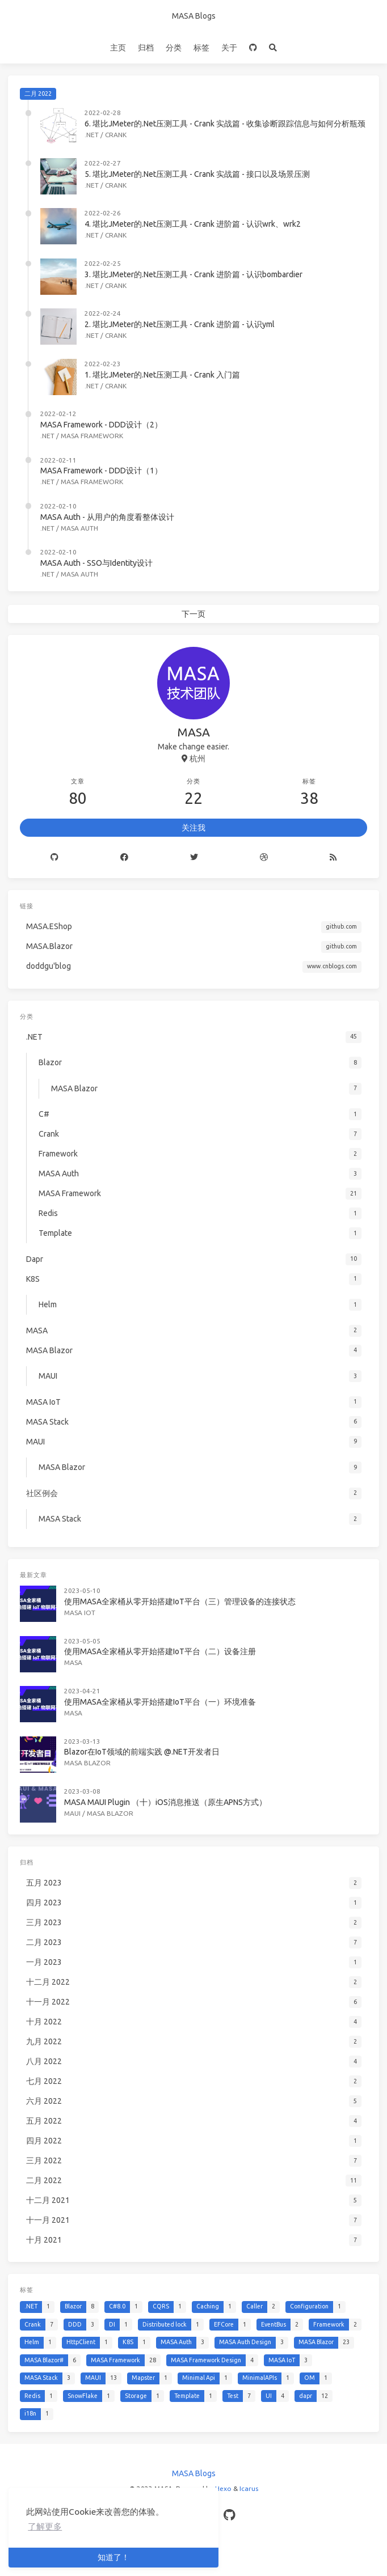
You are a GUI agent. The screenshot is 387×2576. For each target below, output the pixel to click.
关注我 (193, 827)
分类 (174, 47)
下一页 (193, 613)
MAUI (72, 1813)
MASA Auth (79, 528)
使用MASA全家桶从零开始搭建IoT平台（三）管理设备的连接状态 (180, 1601)
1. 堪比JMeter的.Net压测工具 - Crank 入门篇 (162, 374)
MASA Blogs (194, 15)
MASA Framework (92, 435)
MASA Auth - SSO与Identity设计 (96, 562)
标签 (201, 47)
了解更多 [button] (45, 2526)
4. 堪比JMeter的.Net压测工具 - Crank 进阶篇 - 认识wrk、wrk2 (193, 223)
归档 (146, 47)
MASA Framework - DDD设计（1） (101, 470)
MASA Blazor (87, 1762)
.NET (92, 134)
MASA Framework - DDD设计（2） (101, 424)
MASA (73, 1662)
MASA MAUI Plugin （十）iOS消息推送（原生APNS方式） (165, 1802)
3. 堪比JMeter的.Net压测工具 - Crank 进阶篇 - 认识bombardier (193, 274)
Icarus (248, 2488)
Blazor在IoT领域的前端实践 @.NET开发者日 (142, 1751)
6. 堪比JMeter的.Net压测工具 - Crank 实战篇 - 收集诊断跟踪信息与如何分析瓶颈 (225, 123)
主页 (118, 47)
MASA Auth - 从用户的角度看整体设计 (107, 517)
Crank (116, 134)
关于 (229, 47)
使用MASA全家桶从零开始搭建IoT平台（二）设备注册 (160, 1651)
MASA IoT (79, 1612)
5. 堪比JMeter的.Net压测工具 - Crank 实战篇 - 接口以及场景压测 (197, 174)
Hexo (223, 2488)
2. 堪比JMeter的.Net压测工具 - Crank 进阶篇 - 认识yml (180, 324)
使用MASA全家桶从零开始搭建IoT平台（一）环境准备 (160, 1701)
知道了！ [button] (113, 2557)
